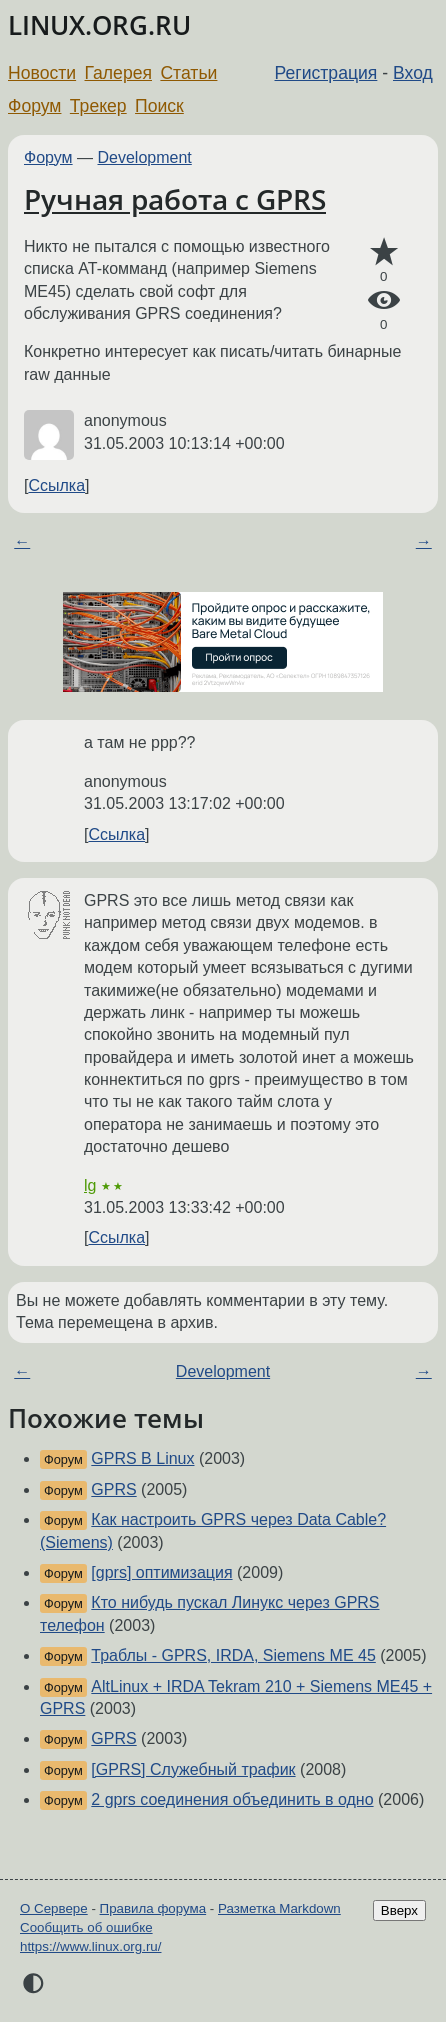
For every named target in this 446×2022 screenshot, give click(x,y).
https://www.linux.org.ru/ (90, 1946)
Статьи (188, 73)
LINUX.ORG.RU (99, 25)
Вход (413, 73)
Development (145, 157)
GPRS (113, 1489)
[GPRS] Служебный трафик (193, 1769)
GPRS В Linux (142, 1458)
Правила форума (153, 1908)
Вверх (399, 1910)
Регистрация (326, 73)
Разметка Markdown (279, 1908)
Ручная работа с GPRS (175, 199)
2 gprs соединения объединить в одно (232, 1799)
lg (90, 1185)
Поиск (159, 106)
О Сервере (54, 1908)
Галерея (118, 73)
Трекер (98, 106)
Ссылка (56, 485)
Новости (42, 73)
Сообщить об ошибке (86, 1927)
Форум (34, 106)
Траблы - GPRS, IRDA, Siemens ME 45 (233, 1655)
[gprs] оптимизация (161, 1572)
